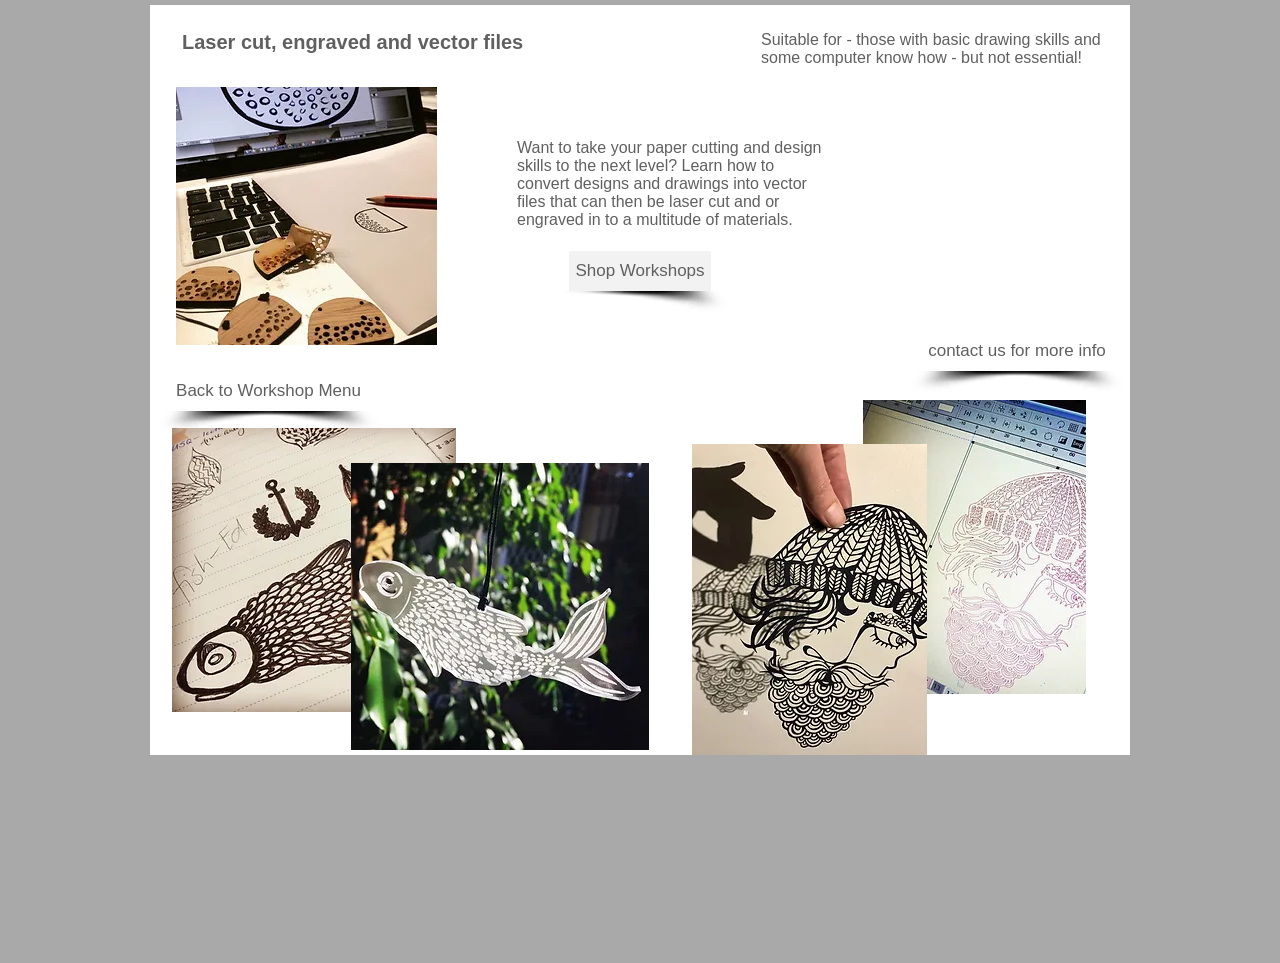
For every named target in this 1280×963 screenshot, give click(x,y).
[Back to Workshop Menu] (268, 391)
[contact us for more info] (1017, 351)
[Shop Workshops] (640, 271)
